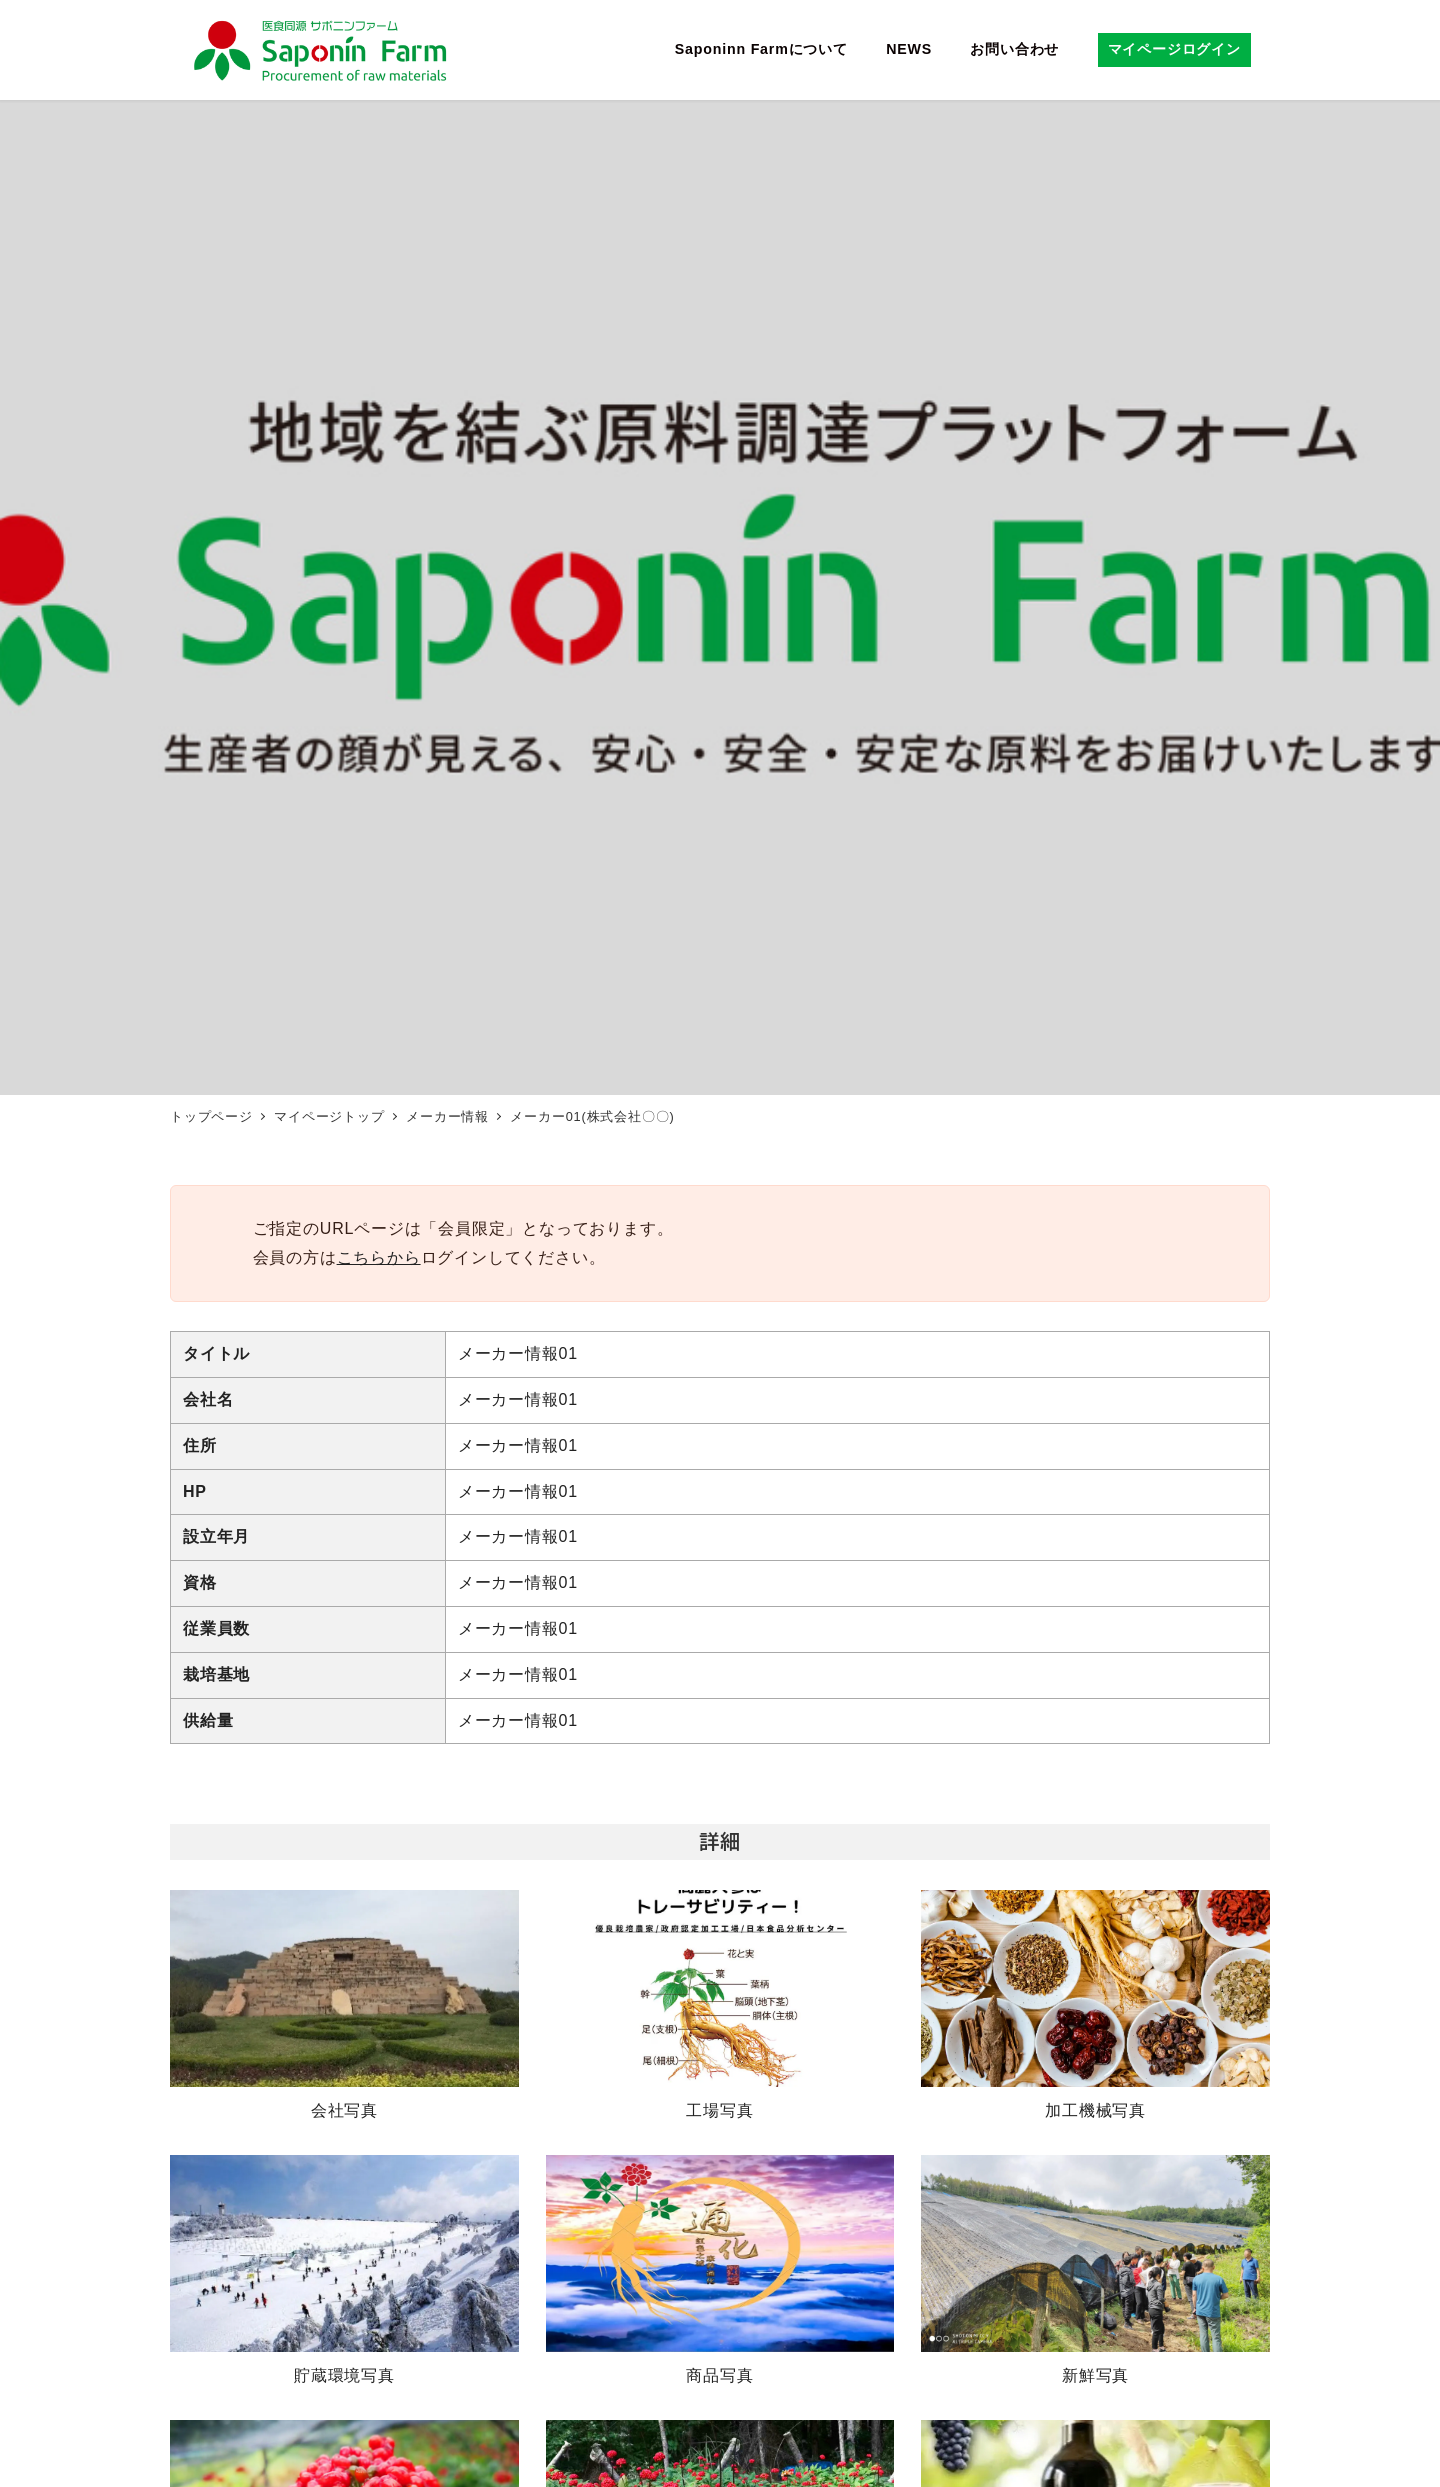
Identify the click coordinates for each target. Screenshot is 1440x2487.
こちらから (379, 1257)
